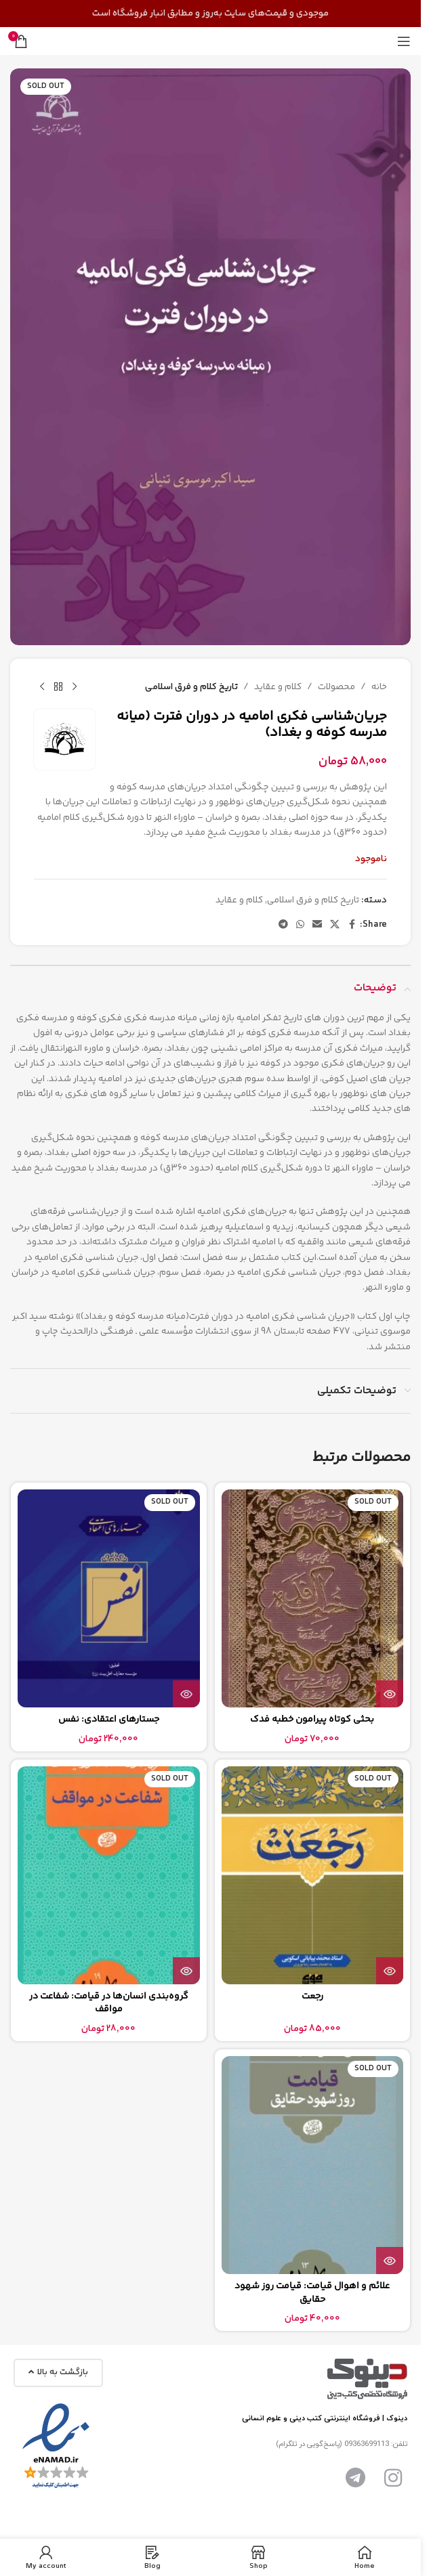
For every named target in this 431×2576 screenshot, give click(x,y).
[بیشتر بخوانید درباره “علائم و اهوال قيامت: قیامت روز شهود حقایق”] (389, 2260)
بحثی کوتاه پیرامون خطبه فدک (312, 1719)
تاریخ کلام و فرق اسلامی (191, 687)
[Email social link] (317, 924)
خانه (379, 687)
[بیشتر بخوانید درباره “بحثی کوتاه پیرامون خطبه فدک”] (389, 1693)
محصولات (336, 687)
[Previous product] (74, 687)
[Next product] (42, 687)
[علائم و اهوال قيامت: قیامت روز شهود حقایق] (313, 2165)
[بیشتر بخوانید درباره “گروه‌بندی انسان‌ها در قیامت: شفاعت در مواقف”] (186, 1970)
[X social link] (335, 924)
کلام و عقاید (278, 687)
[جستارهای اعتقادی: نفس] (109, 1598)
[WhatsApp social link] (300, 924)
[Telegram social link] (283, 924)
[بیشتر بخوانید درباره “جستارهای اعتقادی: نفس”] (186, 1693)
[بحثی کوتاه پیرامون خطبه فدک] (313, 1598)
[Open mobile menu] (403, 41)
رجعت (312, 1996)
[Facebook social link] (352, 924)
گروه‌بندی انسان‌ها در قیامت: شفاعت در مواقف (108, 2003)
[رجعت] (313, 1875)
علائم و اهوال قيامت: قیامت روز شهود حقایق (312, 2293)
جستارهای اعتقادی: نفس (108, 1719)
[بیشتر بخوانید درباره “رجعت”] (389, 1970)
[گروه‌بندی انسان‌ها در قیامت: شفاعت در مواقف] (109, 1875)
